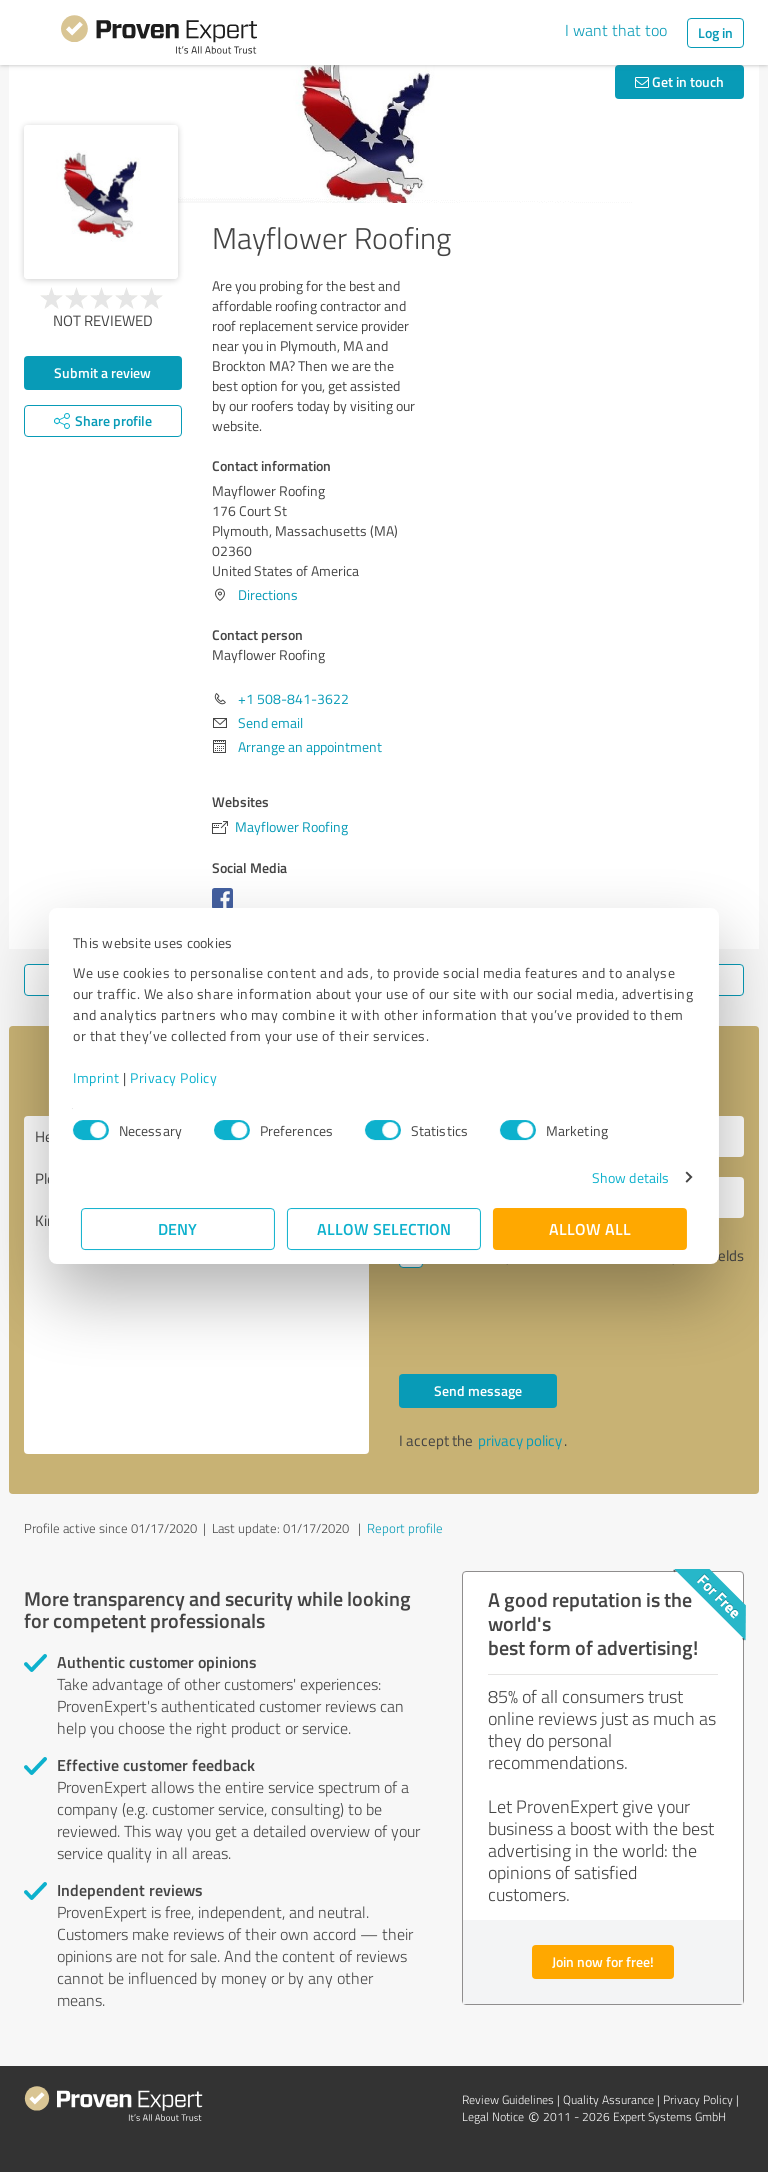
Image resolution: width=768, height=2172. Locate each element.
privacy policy (520, 1440)
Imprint (104, 1077)
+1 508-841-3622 (293, 698)
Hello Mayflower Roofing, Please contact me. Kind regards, (196, 1285)
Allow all (590, 1228)
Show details (622, 1177)
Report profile (405, 1528)
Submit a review (102, 372)
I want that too (616, 30)
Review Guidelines (508, 2099)
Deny (178, 1228)
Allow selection (384, 1228)
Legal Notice (493, 2116)
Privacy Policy (181, 1077)
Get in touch (679, 81)
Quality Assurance (608, 2099)
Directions (268, 594)
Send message (478, 1390)
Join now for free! (603, 1961)
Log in (715, 32)
